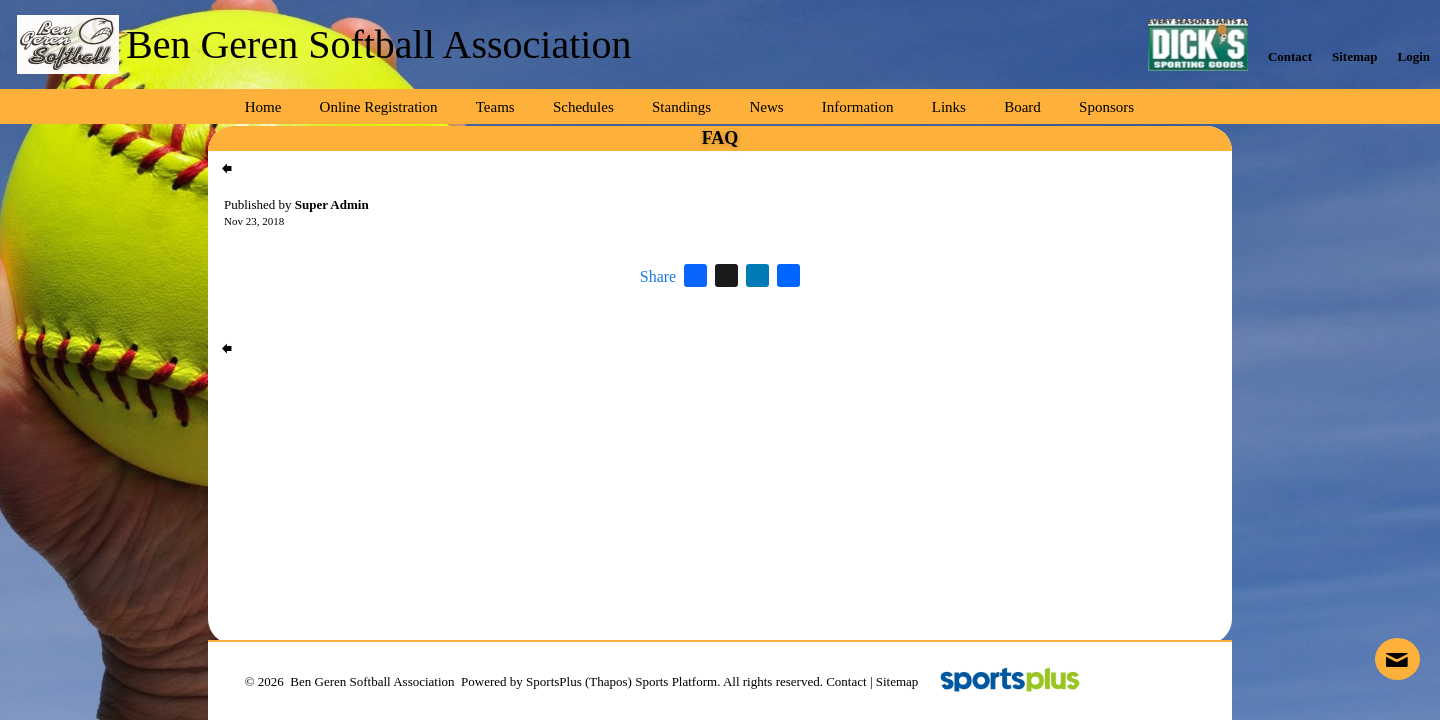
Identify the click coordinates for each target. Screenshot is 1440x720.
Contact (846, 681)
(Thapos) (608, 681)
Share (658, 277)
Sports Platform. (677, 681)
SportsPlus (554, 681)
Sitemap (897, 681)
